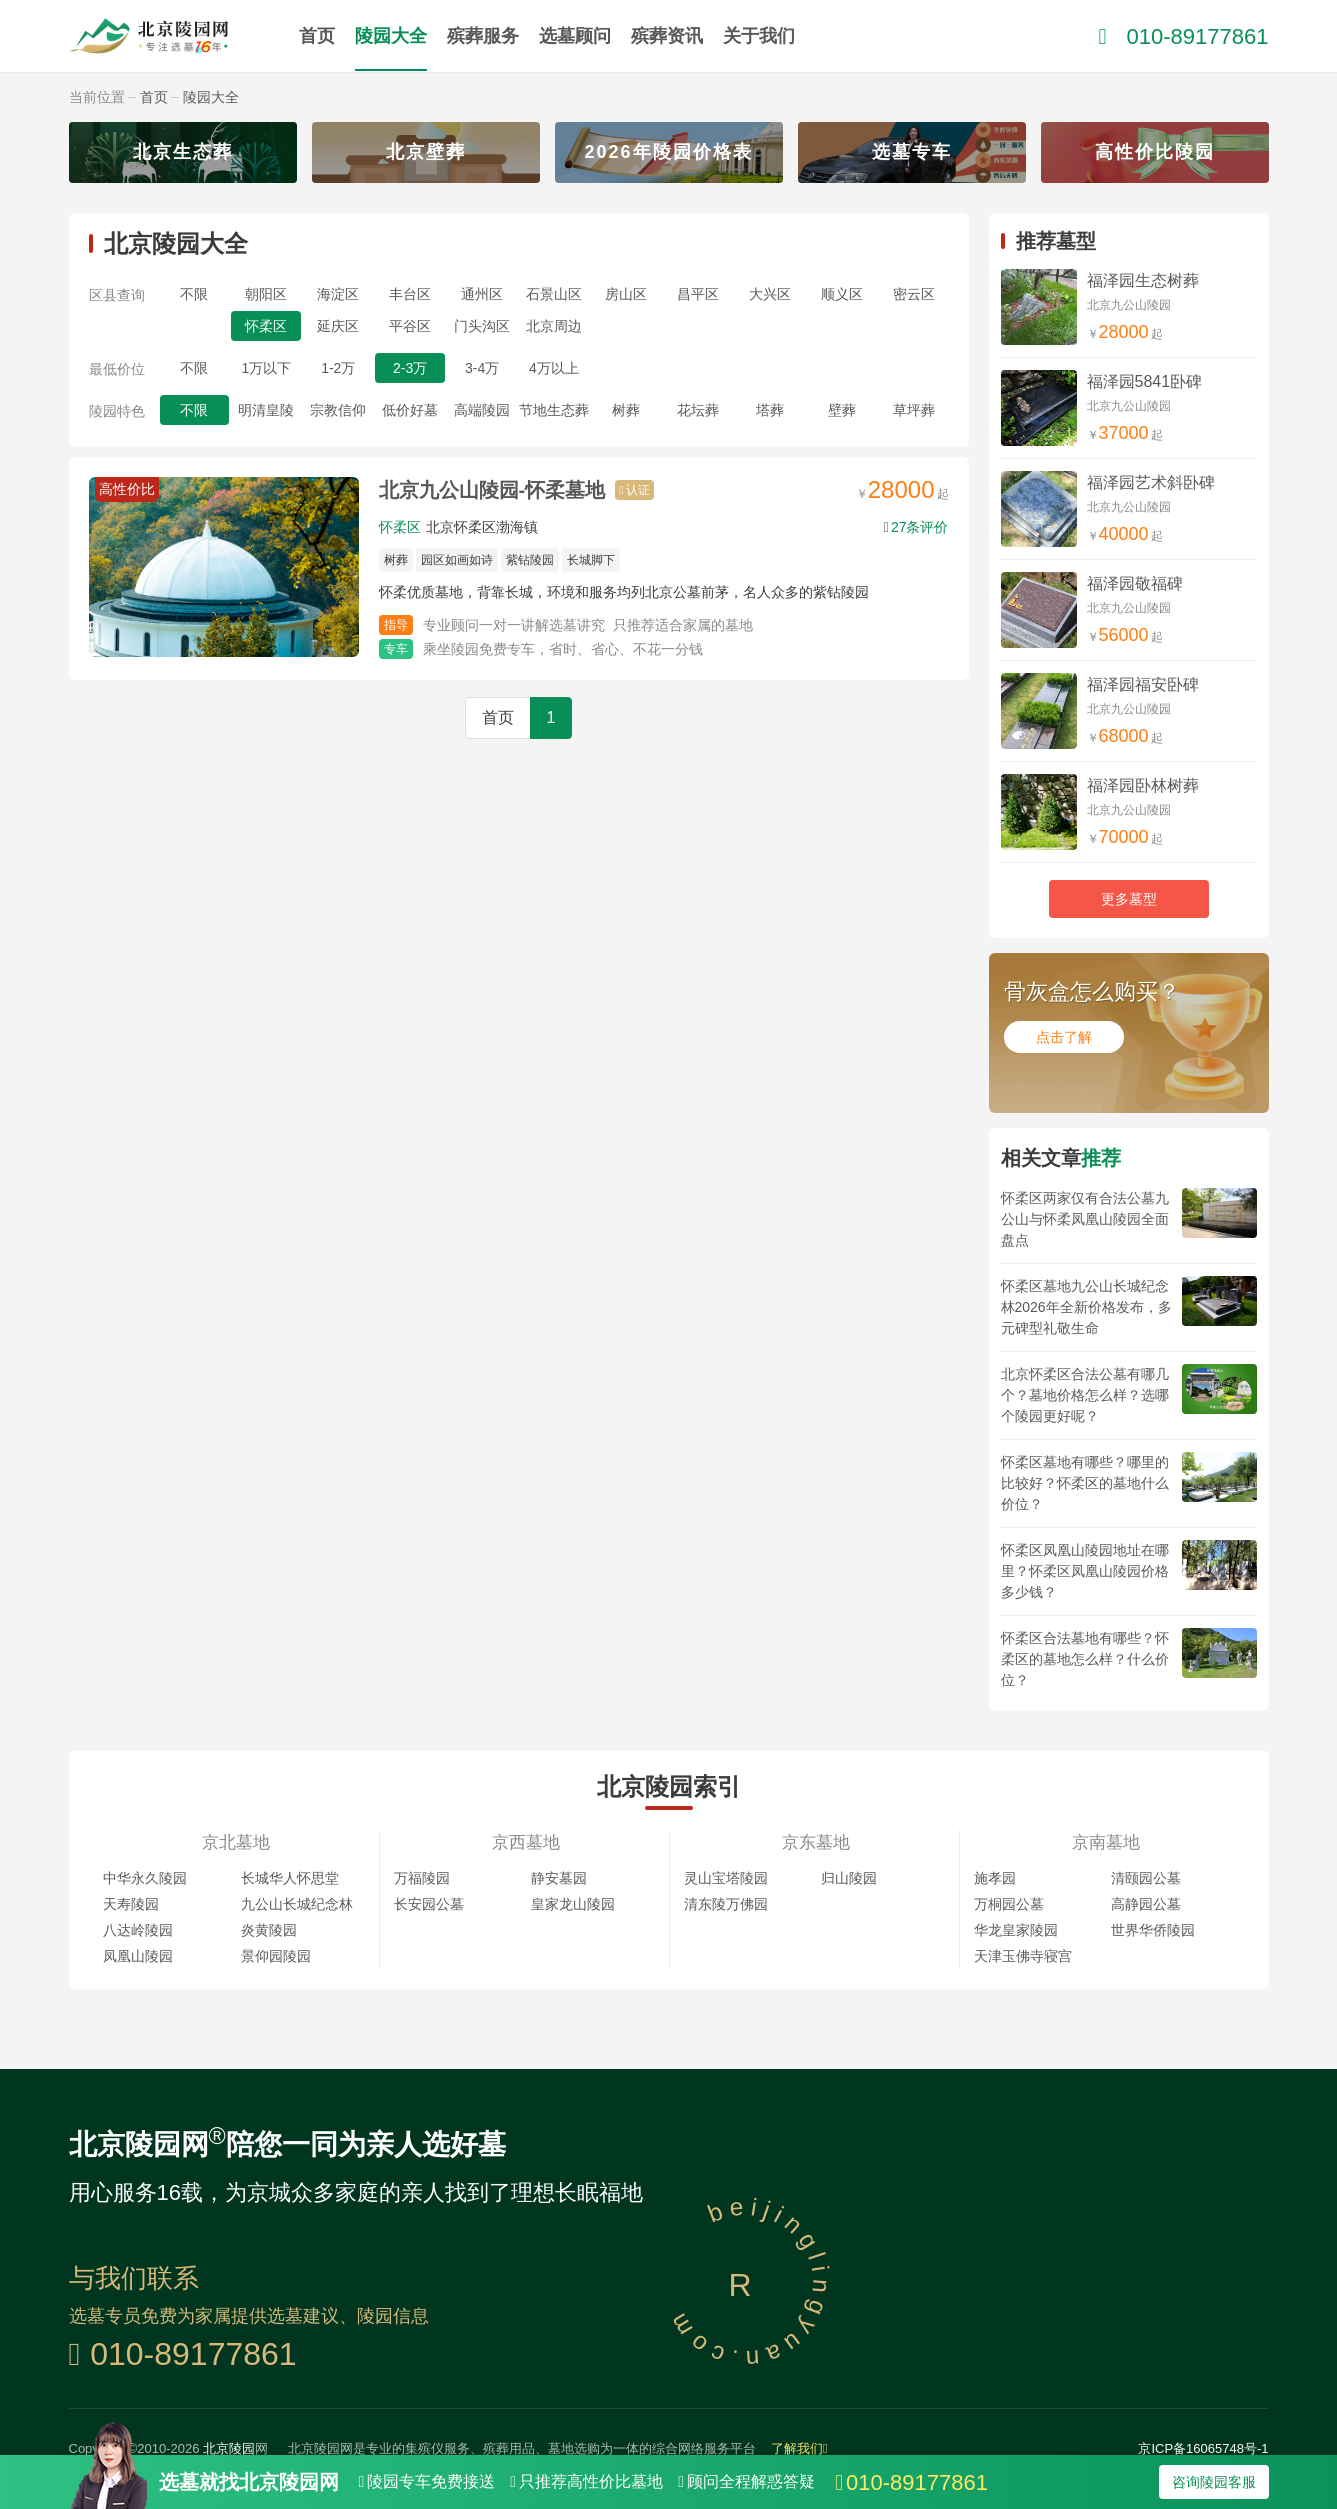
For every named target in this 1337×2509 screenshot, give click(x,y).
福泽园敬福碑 (1135, 583)
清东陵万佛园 (726, 1904)
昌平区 (698, 294)
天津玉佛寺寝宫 (1023, 1956)
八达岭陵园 (138, 1930)
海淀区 (338, 294)
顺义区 (842, 294)
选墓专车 (912, 152)
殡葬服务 (483, 36)
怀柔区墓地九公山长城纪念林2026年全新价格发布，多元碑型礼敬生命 (1086, 1307)
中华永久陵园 (145, 1878)
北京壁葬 (426, 152)
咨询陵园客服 (1214, 2482)
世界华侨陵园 (1153, 1930)
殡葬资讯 (667, 36)
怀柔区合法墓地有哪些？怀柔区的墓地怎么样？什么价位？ (1085, 1659)
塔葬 (770, 410)
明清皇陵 (266, 410)
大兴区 (770, 294)
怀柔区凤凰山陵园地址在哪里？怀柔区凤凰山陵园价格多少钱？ (1085, 1571)
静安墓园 (559, 1878)
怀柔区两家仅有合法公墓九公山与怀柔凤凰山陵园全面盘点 (1085, 1219)
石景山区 (554, 294)
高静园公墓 (1146, 1904)
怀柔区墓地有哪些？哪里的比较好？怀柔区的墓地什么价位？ (1085, 1483)
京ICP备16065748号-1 (1203, 2448)
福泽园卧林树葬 (1143, 785)
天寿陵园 (131, 1904)
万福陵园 (422, 1878)
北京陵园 (229, 2448)
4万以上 (554, 368)
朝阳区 (266, 294)
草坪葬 (914, 410)
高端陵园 (482, 410)
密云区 (914, 294)
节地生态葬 (554, 410)
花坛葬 (698, 410)
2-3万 (410, 368)
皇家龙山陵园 (573, 1904)
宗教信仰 (338, 410)
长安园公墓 (429, 1904)
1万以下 (266, 368)
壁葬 (842, 410)
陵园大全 (391, 36)
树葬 (626, 410)
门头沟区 (482, 326)
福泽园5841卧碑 (1145, 381)
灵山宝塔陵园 (726, 1878)
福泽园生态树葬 (1143, 280)
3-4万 (482, 368)
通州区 (482, 294)
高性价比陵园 (1155, 152)
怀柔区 (266, 326)
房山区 (626, 294)
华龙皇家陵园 (1016, 1930)
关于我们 (759, 36)
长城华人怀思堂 (290, 1878)
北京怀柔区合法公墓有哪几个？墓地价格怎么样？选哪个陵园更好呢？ (1085, 1395)
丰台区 (410, 294)
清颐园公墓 (1146, 1878)
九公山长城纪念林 (297, 1904)
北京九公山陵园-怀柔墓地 (492, 490)
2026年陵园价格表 (668, 152)
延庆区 (338, 326)
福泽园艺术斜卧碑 (1151, 482)
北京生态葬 (183, 152)
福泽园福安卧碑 (1143, 684)
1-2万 (338, 368)
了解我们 (799, 2448)
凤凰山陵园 (138, 1956)
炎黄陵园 (269, 1930)
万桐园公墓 (1009, 1904)
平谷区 (410, 326)
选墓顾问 (575, 36)
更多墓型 (1129, 899)
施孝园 (995, 1878)
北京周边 (554, 326)
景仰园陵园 (276, 1956)
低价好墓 (410, 410)
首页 (317, 36)
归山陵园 (849, 1878)
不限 (194, 294)
